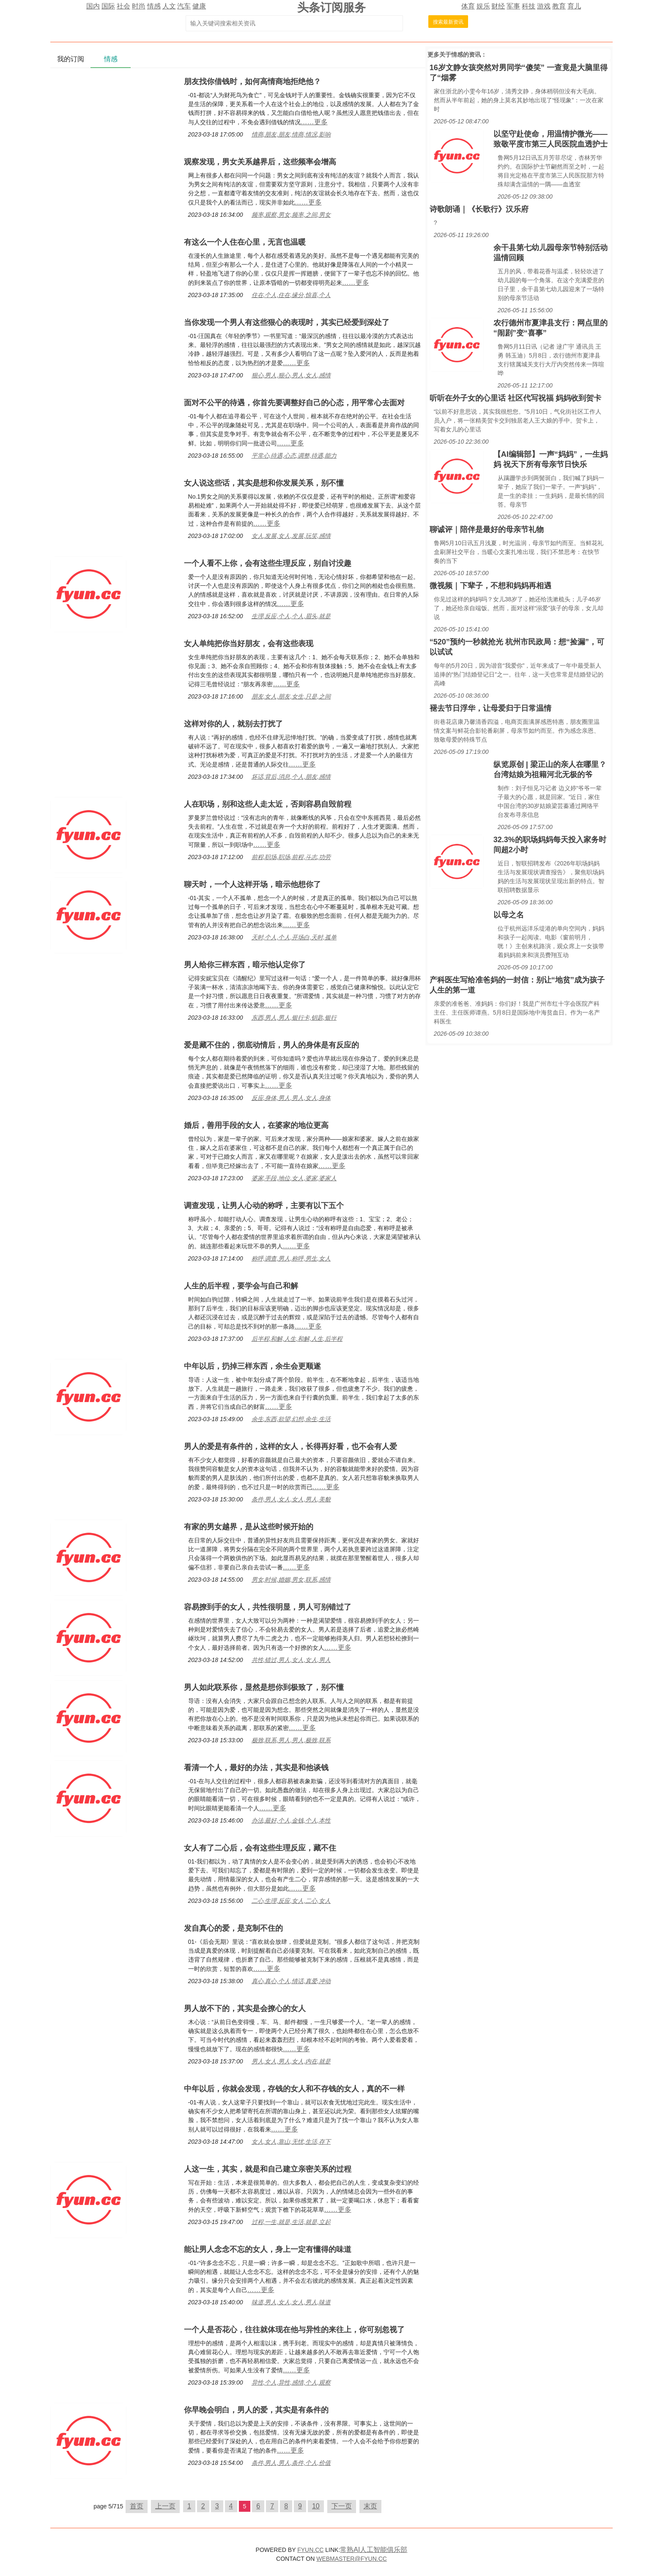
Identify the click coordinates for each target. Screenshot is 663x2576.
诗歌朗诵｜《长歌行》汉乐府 (479, 209)
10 (316, 2506)
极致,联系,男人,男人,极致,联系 (291, 1740)
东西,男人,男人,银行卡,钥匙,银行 (294, 1017)
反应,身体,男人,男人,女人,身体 (291, 1097)
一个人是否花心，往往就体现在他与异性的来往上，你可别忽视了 (294, 2329)
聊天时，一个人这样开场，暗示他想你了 (252, 884)
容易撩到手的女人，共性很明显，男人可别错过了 (267, 1607)
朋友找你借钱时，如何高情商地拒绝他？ (252, 81)
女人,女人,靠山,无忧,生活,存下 (291, 2141)
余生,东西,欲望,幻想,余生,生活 (291, 1419)
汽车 (184, 6)
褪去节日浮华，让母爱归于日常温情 (490, 708)
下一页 (342, 2506)
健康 (199, 6)
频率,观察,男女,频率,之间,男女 (291, 214)
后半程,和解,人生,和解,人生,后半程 (297, 1338)
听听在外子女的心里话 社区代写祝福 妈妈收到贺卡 (515, 398)
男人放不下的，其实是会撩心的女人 (245, 2008)
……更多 (314, 122)
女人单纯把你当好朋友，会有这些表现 (248, 643)
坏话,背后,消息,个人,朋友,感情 (291, 776)
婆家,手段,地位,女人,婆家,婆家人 (294, 1178)
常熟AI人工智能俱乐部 (373, 2549)
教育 (559, 6)
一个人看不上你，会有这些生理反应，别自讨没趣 (267, 563)
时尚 (138, 6)
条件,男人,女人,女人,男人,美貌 (291, 1499)
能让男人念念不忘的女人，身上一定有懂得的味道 (267, 2249)
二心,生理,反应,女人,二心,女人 (291, 1900)
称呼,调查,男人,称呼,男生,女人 (291, 1258)
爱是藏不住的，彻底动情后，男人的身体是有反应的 (271, 1045)
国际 (108, 6)
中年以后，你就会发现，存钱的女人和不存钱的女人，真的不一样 (294, 2089)
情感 (154, 6)
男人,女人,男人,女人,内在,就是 (291, 2061)
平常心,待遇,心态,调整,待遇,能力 (294, 455)
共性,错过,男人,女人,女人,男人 (291, 1659)
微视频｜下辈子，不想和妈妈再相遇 (490, 585)
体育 (468, 6)
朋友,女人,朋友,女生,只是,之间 (291, 696)
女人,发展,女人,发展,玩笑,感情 (291, 535)
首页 (136, 2506)
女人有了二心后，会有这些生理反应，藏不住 (260, 1848)
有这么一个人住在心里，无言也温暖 (245, 242)
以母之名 (508, 915)
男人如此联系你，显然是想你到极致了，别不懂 (264, 1687)
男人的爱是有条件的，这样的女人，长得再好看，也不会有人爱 (290, 1446)
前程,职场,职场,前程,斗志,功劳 (291, 857)
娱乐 (483, 6)
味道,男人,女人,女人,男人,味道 (291, 2302)
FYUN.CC (310, 2549)
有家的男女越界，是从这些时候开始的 (248, 1527)
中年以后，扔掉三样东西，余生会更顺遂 (252, 1366)
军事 (513, 6)
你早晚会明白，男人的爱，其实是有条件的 (256, 2410)
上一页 (165, 2506)
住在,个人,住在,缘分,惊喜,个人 (291, 295)
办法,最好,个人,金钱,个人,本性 (291, 1820)
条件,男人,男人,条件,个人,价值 (291, 2462)
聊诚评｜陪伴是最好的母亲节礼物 (487, 529)
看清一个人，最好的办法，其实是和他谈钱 (256, 1767)
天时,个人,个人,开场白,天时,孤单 (294, 937)
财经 (498, 6)
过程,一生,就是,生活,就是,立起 (291, 2222)
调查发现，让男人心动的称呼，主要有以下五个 (264, 1205)
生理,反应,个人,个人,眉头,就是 (291, 616)
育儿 (574, 6)
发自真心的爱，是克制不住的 (233, 1928)
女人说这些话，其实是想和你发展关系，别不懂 (264, 483)
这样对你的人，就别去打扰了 (233, 724)
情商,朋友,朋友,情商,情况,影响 (291, 134)
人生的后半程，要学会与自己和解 (241, 1286)
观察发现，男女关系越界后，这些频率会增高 (260, 162)
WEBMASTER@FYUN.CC (351, 2558)
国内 (93, 6)
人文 (169, 6)
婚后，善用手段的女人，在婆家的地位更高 (256, 1125)
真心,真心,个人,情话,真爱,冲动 (291, 1981)
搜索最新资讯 (448, 22)
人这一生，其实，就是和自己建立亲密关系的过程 (267, 2169)
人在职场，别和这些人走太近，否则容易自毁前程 (267, 804)
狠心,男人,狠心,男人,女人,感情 (291, 375)
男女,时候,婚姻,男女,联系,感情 (291, 1579)
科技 (528, 6)
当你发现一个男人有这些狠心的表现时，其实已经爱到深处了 (286, 322)
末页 (370, 2506)
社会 (123, 6)
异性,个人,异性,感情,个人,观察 (291, 2382)
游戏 (544, 6)
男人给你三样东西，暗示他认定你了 (245, 965)
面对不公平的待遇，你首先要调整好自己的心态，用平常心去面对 (294, 402)
